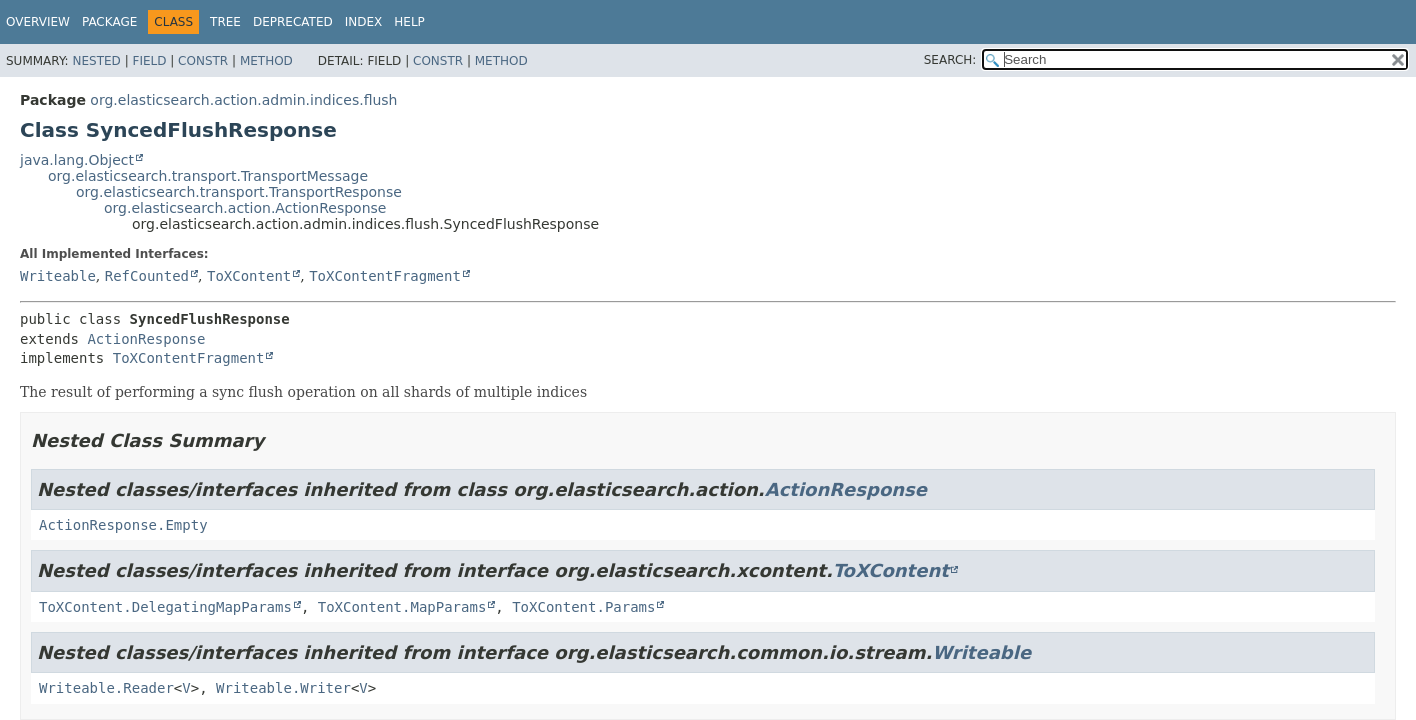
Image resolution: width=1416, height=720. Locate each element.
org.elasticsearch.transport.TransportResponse (239, 192)
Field (149, 61)
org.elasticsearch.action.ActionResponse (245, 208)
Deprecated (293, 22)
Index (364, 22)
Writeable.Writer (283, 688)
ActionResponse (146, 339)
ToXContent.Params (583, 607)
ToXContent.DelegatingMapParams (165, 607)
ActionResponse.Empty (123, 525)
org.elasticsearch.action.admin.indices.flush (243, 100)
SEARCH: (950, 60)
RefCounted (147, 276)
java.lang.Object (77, 160)
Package (109, 22)
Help (409, 22)
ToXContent (249, 276)
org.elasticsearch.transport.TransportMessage (208, 176)
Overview (38, 22)
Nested (96, 61)
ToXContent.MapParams (402, 607)
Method (266, 61)
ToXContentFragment (385, 276)
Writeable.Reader (106, 688)
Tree (225, 22)
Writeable (58, 276)
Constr (203, 61)
